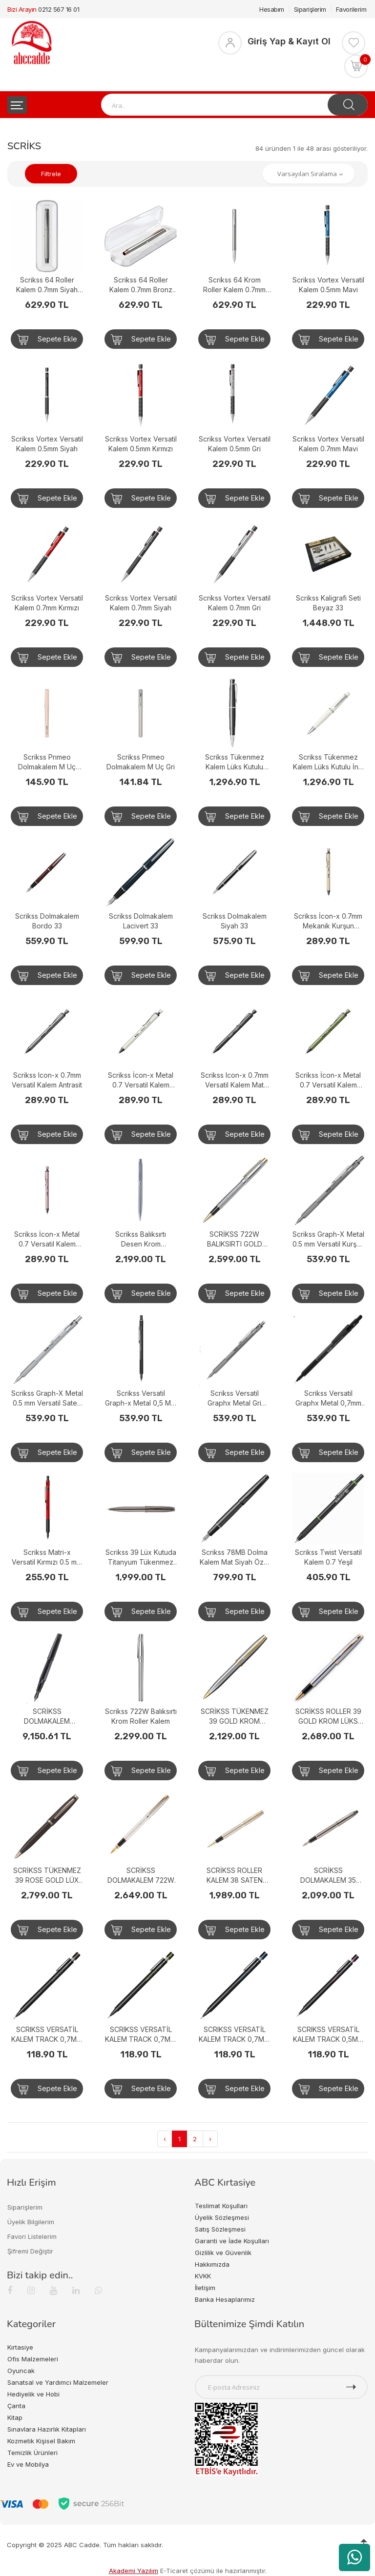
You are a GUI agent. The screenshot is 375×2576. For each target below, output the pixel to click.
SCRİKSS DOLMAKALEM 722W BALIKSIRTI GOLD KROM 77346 (140, 1875)
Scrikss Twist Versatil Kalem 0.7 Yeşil (328, 1557)
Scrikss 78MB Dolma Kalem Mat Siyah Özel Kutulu (235, 1557)
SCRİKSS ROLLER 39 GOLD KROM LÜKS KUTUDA (328, 1716)
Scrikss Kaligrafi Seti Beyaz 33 (328, 603)
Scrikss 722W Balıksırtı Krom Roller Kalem (141, 1716)
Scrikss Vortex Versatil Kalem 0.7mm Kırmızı (47, 603)
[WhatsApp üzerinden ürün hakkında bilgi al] (354, 2557)
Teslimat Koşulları (221, 2206)
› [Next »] (210, 2139)
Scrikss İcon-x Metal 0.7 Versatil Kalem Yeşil (328, 1080)
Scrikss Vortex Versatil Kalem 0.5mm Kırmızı (141, 444)
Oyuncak (21, 2371)
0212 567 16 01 (58, 9)
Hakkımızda (212, 2264)
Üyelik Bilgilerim (30, 2222)
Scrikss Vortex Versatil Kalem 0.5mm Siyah (47, 444)
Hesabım (271, 9)
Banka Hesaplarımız (225, 2299)
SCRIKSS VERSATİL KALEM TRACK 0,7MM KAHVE (47, 2034)
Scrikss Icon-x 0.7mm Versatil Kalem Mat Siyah (235, 1080)
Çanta (16, 2406)
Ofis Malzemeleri (32, 2359)
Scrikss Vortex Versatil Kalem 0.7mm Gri (235, 603)
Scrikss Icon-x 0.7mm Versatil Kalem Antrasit (47, 1080)
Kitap (14, 2417)
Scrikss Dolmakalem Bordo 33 (47, 921)
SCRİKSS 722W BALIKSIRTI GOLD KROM (234, 1239)
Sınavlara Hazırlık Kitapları (46, 2429)
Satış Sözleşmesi (220, 2229)
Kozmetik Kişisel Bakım (41, 2441)
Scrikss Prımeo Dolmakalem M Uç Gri (140, 762)
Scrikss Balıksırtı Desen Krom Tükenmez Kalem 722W (140, 1239)
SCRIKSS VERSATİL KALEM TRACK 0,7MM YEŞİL (140, 2034)
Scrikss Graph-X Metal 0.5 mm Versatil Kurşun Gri (328, 1239)
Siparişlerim (310, 9)
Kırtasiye (20, 2347)
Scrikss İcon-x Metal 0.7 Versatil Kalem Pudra (47, 1239)
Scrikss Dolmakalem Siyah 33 (235, 921)
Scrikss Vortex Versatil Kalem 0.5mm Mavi (328, 285)
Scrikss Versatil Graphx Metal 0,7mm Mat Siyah (328, 1398)
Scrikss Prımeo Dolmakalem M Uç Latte (47, 762)
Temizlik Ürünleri (32, 2452)
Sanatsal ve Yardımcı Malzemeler (57, 2382)
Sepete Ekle (47, 339)
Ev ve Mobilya (28, 2464)
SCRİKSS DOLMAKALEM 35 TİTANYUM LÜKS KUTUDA (328, 1875)
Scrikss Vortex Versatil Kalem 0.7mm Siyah (141, 603)
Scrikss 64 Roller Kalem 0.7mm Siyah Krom (47, 285)
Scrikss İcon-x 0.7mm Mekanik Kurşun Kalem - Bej (328, 921)
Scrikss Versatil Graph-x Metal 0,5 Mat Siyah (141, 1398)
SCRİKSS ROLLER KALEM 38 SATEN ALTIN (235, 1875)
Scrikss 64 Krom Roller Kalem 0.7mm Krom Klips (234, 285)
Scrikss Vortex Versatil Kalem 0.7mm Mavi (328, 444)
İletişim (205, 2288)
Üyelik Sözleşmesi (222, 2217)
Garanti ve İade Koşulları (232, 2241)
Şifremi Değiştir (30, 2251)
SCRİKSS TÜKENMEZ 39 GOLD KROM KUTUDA (235, 1716)
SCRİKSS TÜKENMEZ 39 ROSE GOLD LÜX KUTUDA (47, 1875)
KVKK (203, 2276)
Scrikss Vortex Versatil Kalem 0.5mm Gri (235, 444)
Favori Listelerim (32, 2236)
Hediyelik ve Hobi (33, 2394)
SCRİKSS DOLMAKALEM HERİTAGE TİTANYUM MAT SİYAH (47, 1716)
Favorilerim (351, 9)
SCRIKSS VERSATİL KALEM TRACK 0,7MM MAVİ (234, 2034)
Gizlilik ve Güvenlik (223, 2252)
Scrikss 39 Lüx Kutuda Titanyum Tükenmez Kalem (140, 1557)
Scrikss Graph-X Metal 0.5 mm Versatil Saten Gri (47, 1398)
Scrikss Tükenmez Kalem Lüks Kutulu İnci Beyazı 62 (328, 762)
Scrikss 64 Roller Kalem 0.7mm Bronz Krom (140, 285)
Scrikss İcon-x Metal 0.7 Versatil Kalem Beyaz (140, 1080)
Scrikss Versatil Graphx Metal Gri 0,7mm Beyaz (234, 1398)
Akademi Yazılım (133, 2571)
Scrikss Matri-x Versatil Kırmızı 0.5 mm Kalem (47, 1557)
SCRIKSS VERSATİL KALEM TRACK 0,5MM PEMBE (328, 2034)
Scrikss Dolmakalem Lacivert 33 (141, 921)
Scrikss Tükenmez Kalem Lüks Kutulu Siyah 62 (234, 762)
